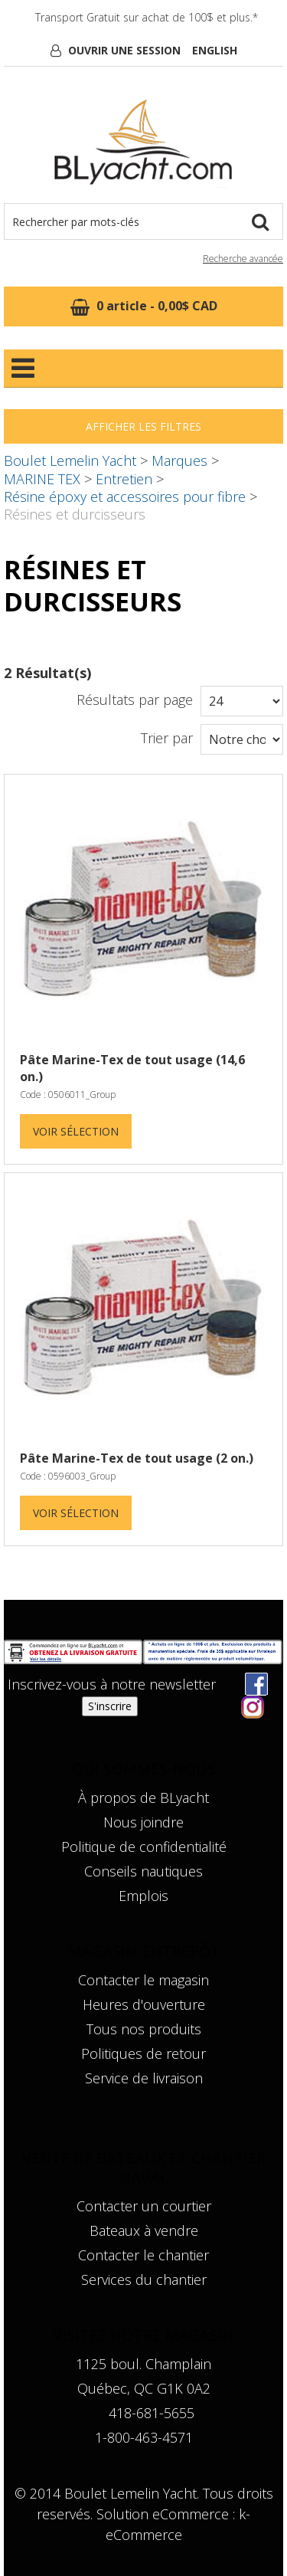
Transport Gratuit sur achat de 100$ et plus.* (146, 17)
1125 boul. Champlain (143, 2364)
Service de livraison (144, 2078)
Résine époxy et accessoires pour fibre (125, 496)
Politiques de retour (143, 2053)
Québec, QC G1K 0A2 (143, 2388)
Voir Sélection (76, 1131)
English (214, 50)
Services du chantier (144, 2279)
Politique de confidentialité (144, 1846)
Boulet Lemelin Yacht (70, 460)
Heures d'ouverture (144, 2004)
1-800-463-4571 (144, 2437)
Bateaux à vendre (144, 2230)
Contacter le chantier (143, 2255)
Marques (179, 460)
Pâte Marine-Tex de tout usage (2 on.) (136, 1458)
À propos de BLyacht (143, 1797)
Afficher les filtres (143, 426)
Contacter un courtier (144, 2206)
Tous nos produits (143, 2029)
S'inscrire (110, 1706)
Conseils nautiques (143, 1871)
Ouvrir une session (124, 50)
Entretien (124, 479)
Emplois (143, 1895)
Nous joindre (143, 1822)
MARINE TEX (42, 479)
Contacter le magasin (143, 1980)
